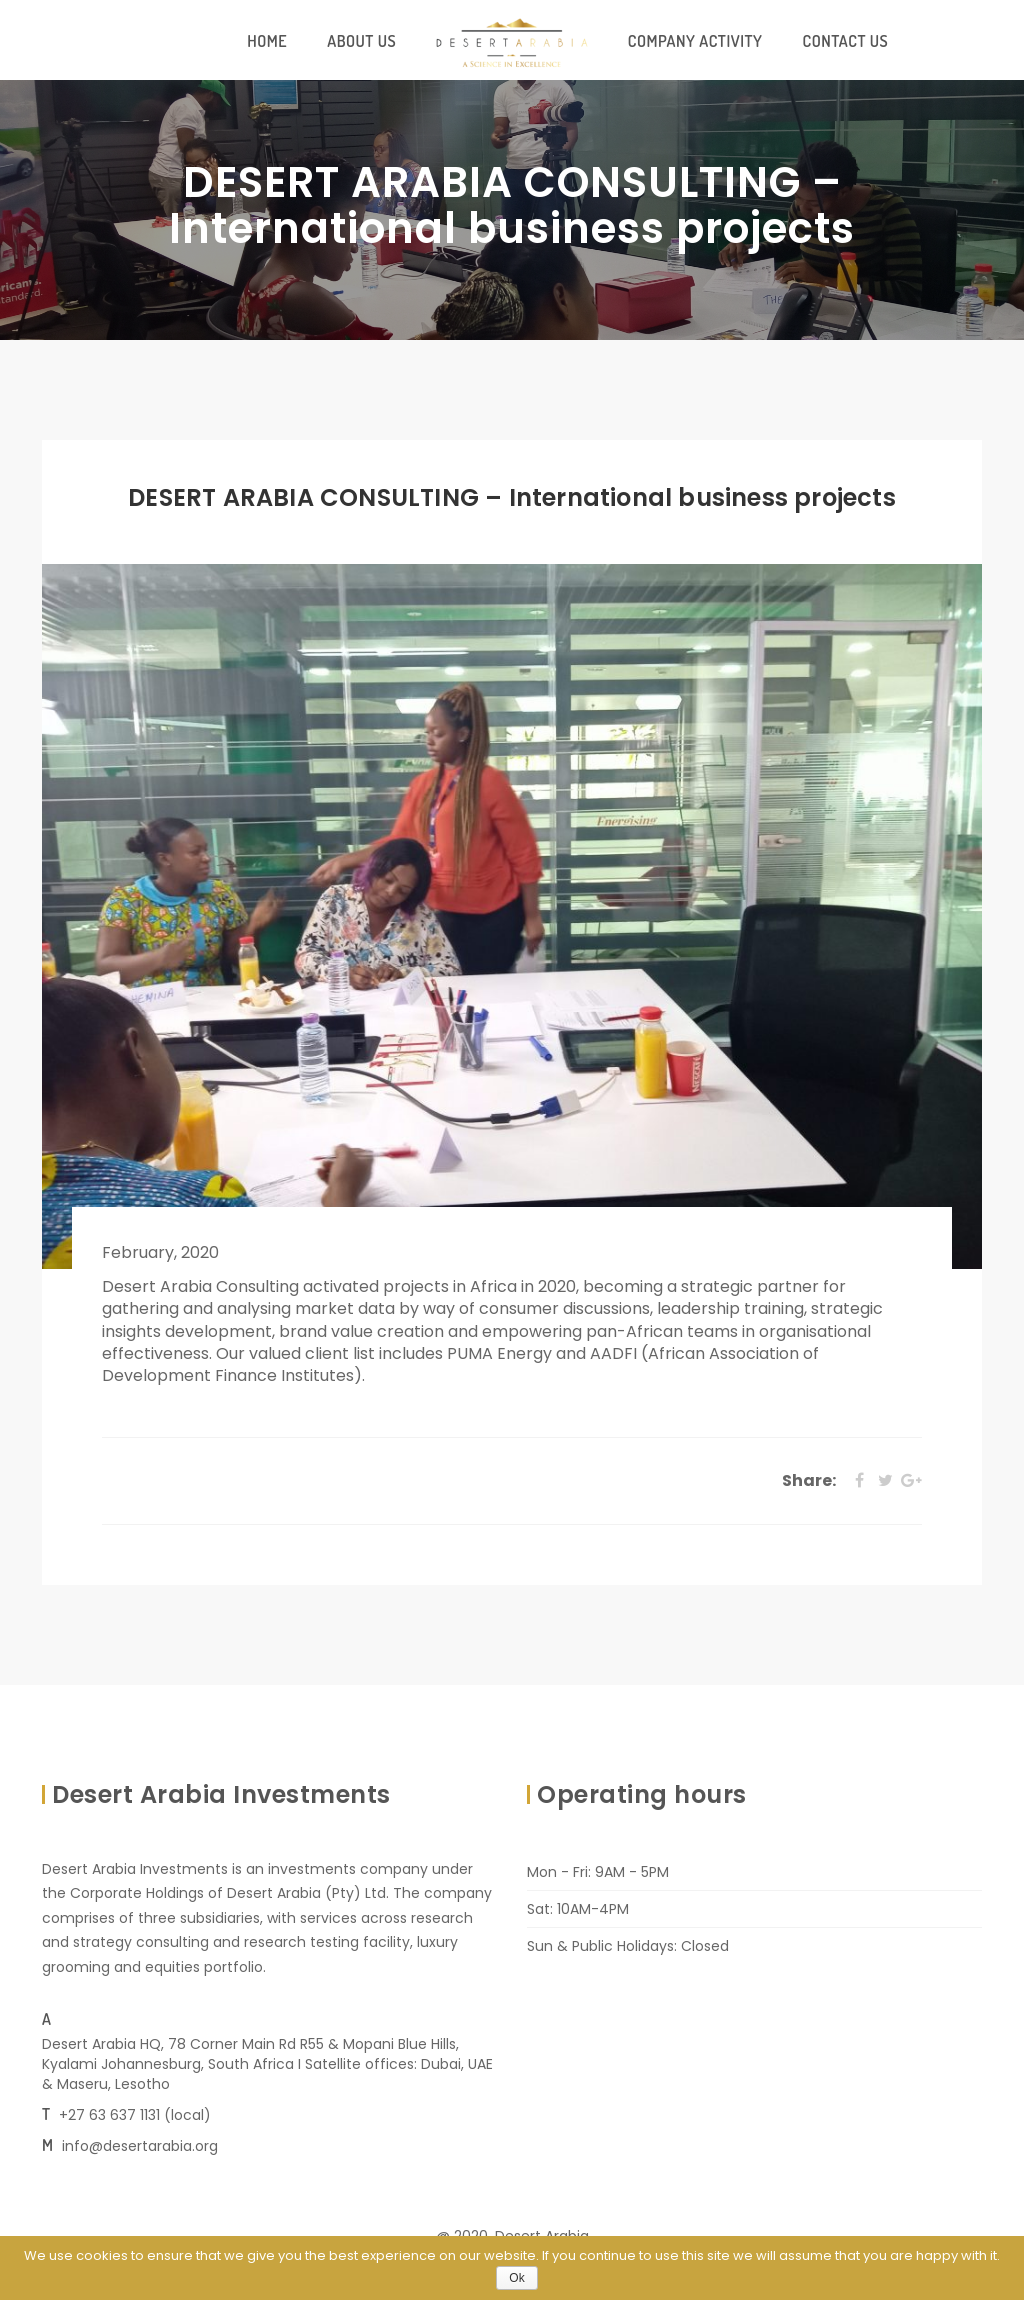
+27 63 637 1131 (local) (135, 2115)
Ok (516, 2278)
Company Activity (695, 41)
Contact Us (845, 41)
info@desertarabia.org (140, 2146)
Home (267, 41)
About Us (361, 41)
